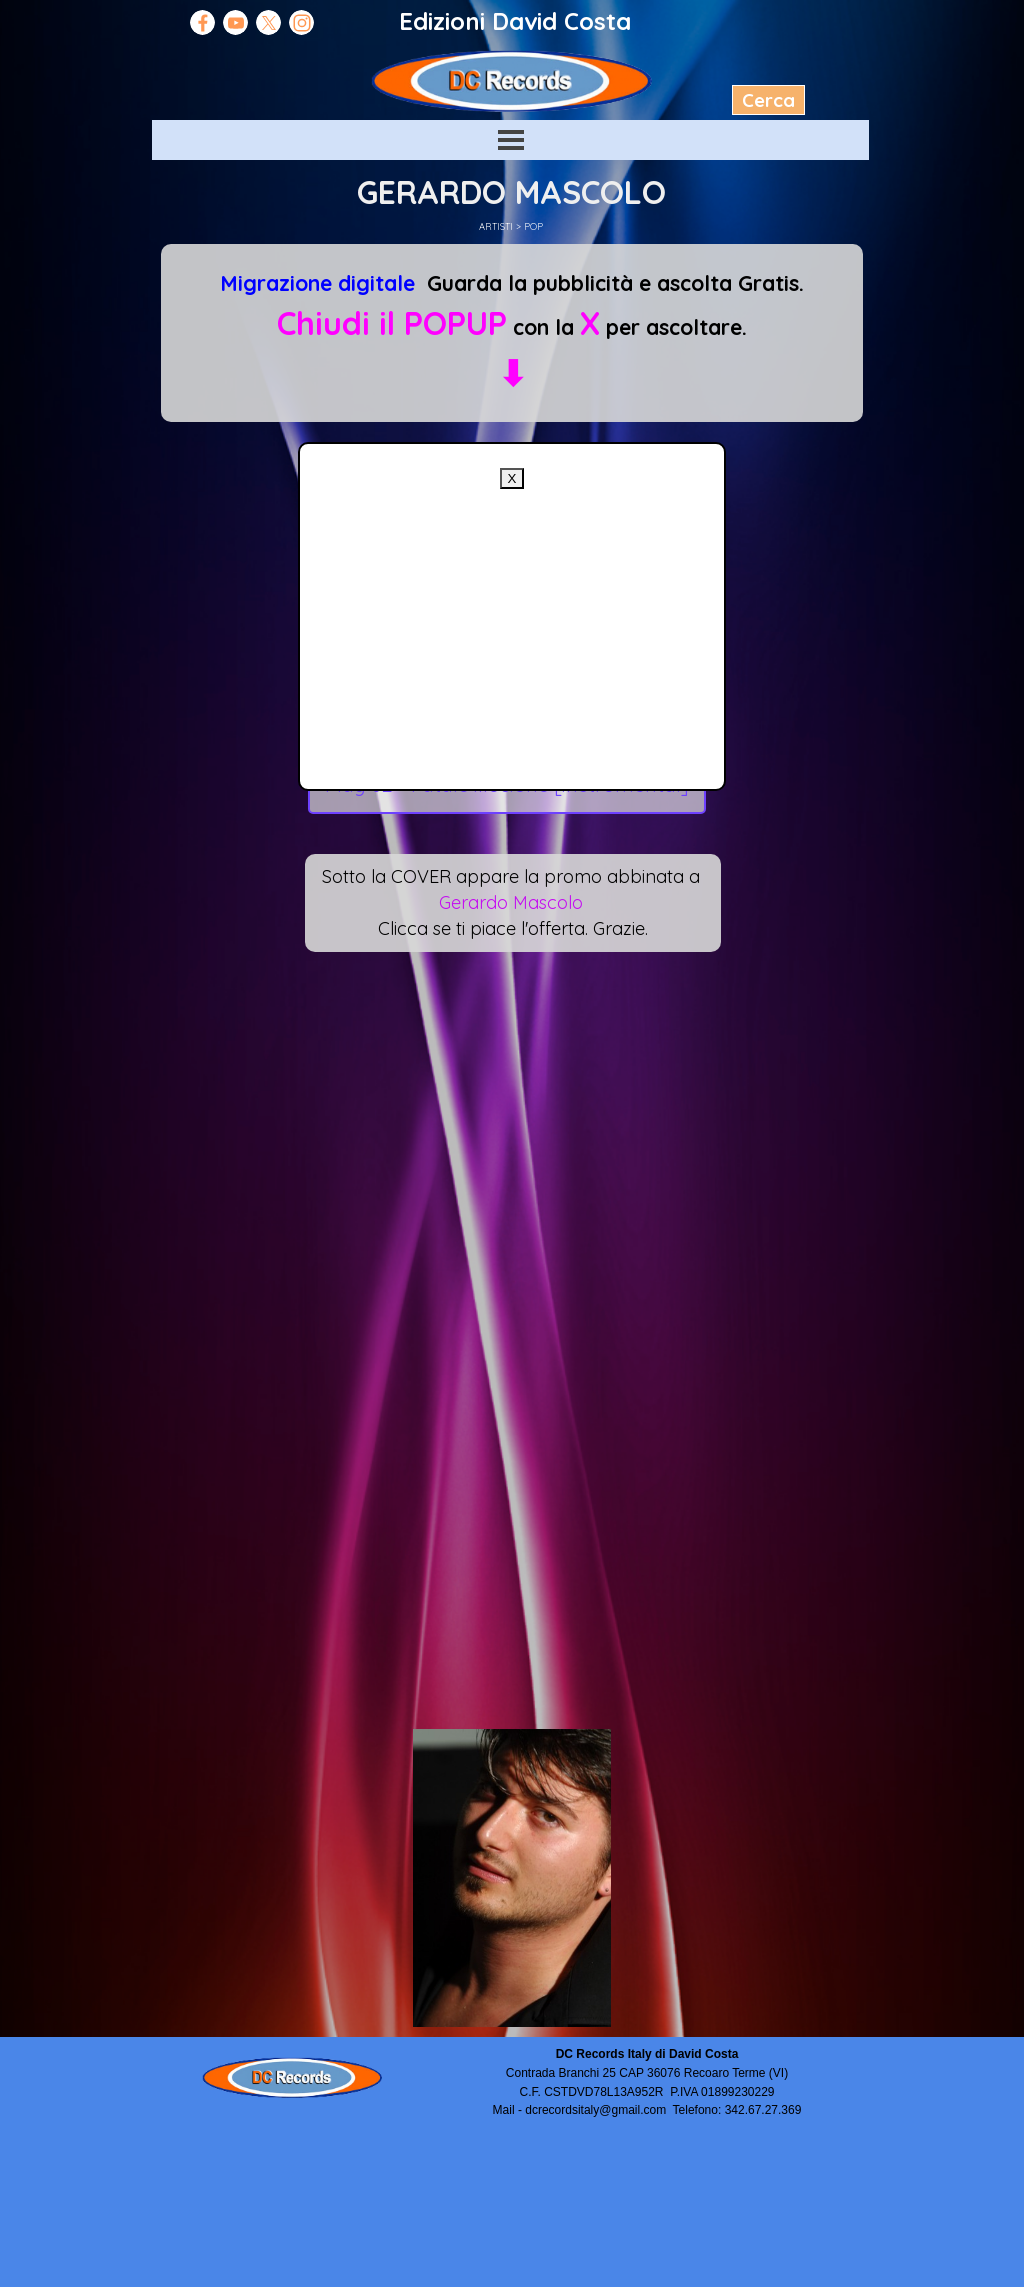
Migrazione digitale (317, 283)
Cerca (768, 100)
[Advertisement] (512, 629)
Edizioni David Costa (515, 21)
